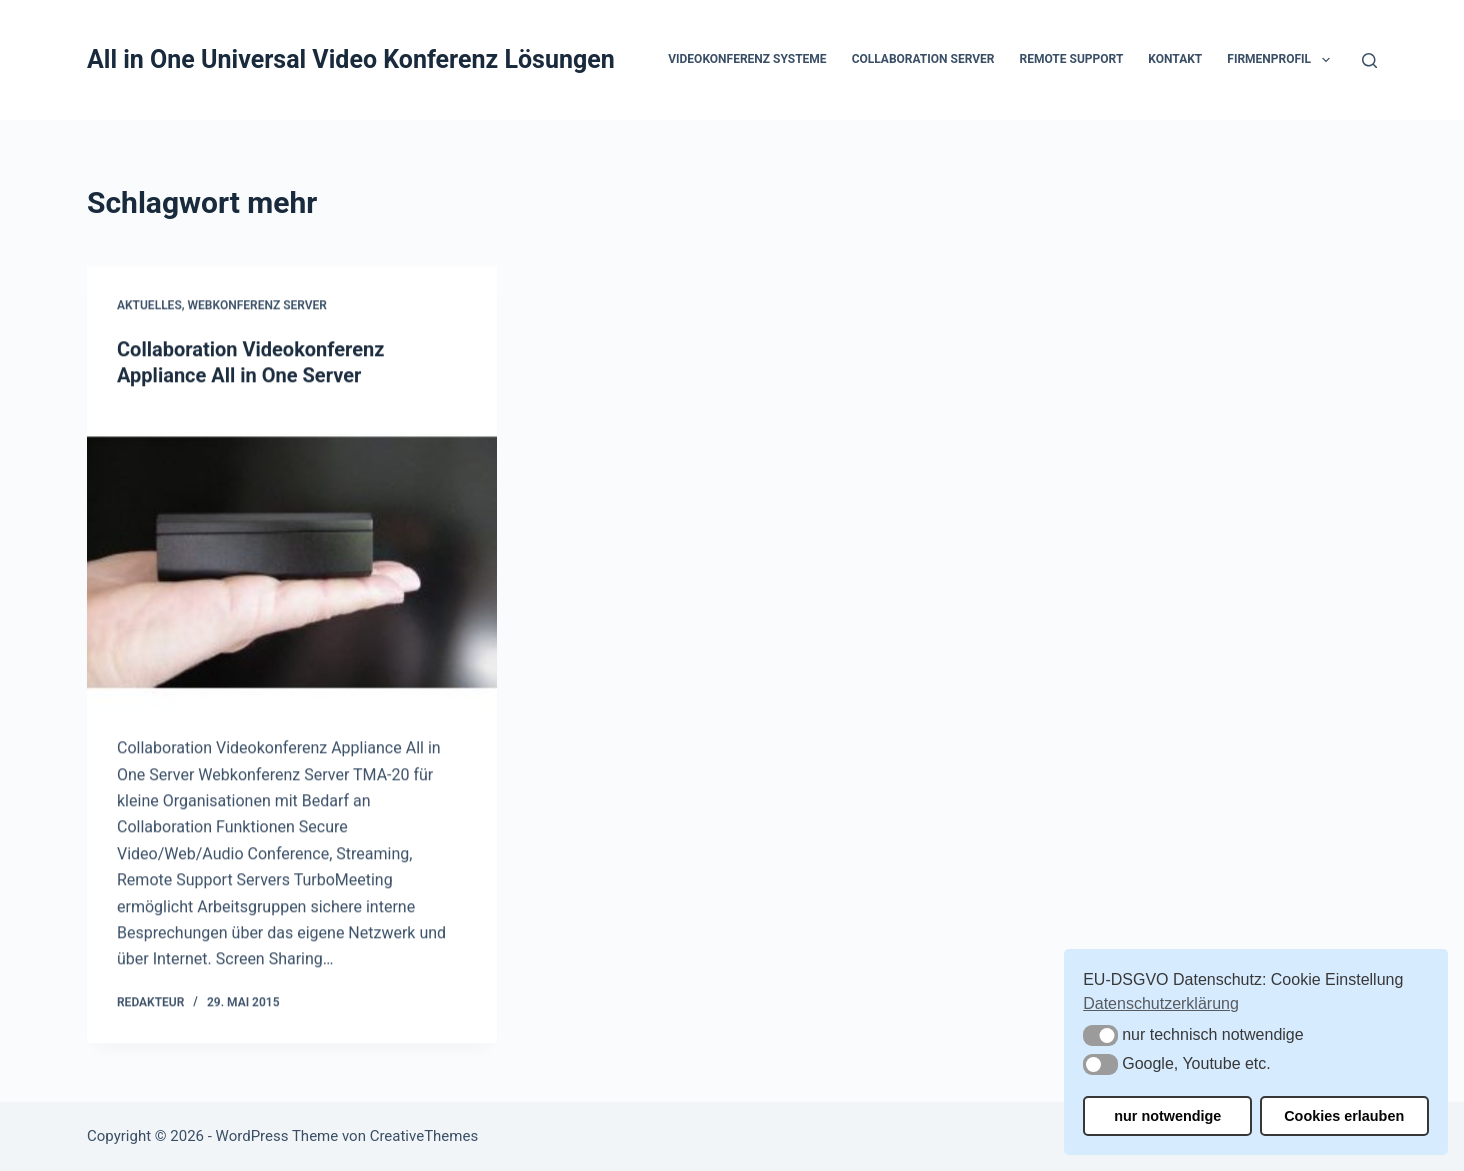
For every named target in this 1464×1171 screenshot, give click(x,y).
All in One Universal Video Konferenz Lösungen (351, 59)
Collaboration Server (923, 59)
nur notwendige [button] (1167, 1116)
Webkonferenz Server (257, 306)
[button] (1326, 60)
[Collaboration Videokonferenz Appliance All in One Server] (292, 563)
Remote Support (1072, 59)
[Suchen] (1369, 60)
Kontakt (1175, 59)
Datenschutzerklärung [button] (1161, 1003)
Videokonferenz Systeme (747, 59)
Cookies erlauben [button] (1344, 1116)
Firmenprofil (1282, 60)
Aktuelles (149, 306)
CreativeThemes (424, 1136)
